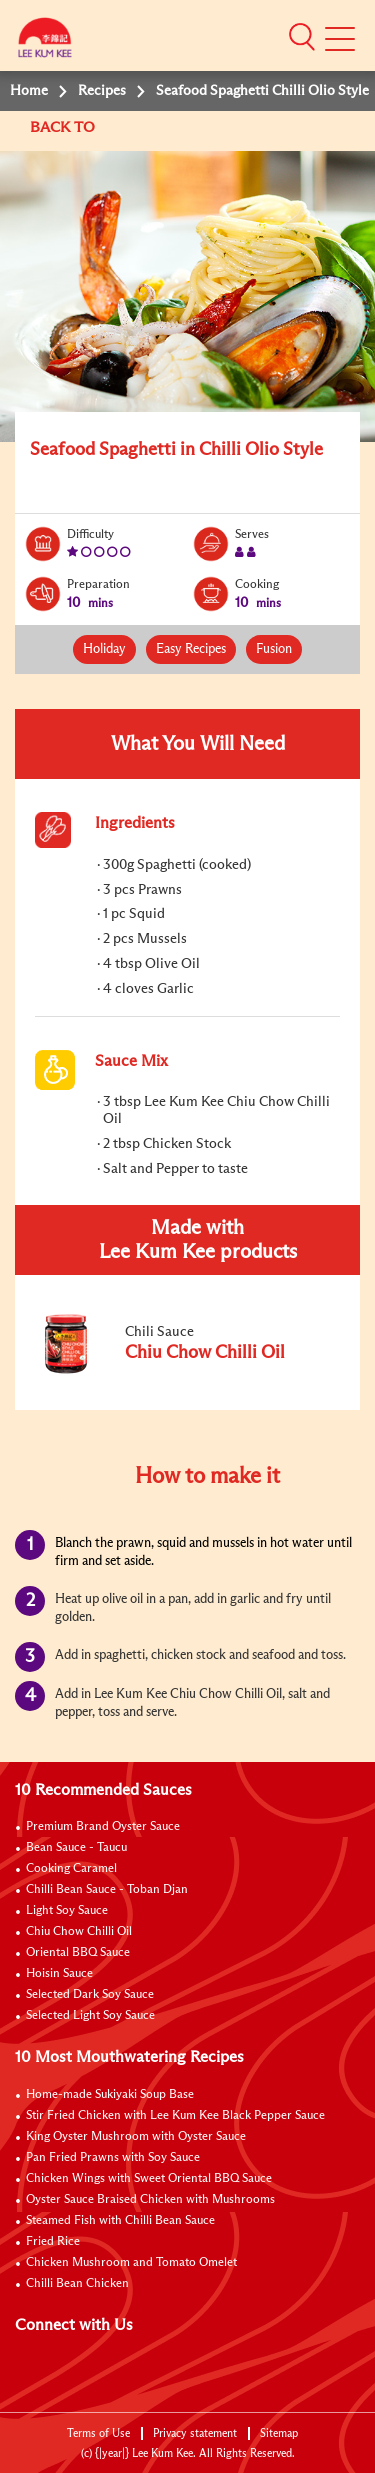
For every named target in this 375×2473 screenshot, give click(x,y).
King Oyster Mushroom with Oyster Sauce (136, 2137)
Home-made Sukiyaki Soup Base (110, 2095)
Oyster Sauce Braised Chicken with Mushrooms (150, 2200)
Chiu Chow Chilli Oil (79, 1932)
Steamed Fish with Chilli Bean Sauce (120, 2221)
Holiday (104, 649)
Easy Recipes (191, 649)
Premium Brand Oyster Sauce (103, 1827)
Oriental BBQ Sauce (78, 1953)
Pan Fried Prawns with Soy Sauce (113, 2158)
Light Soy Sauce (67, 1911)
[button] (302, 37)
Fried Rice (53, 2242)
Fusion (274, 649)
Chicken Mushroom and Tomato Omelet (131, 2263)
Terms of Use (98, 2433)
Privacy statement (195, 2433)
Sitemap (279, 2433)
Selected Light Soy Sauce (90, 2016)
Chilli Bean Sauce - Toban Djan (107, 1890)
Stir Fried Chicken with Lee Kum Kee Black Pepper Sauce (175, 2116)
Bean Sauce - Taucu (76, 1848)
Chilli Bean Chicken (77, 2284)
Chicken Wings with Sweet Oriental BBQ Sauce (149, 2179)
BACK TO (64, 127)
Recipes (102, 91)
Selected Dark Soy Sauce (90, 1995)
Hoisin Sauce (59, 1974)
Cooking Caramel (71, 1869)
